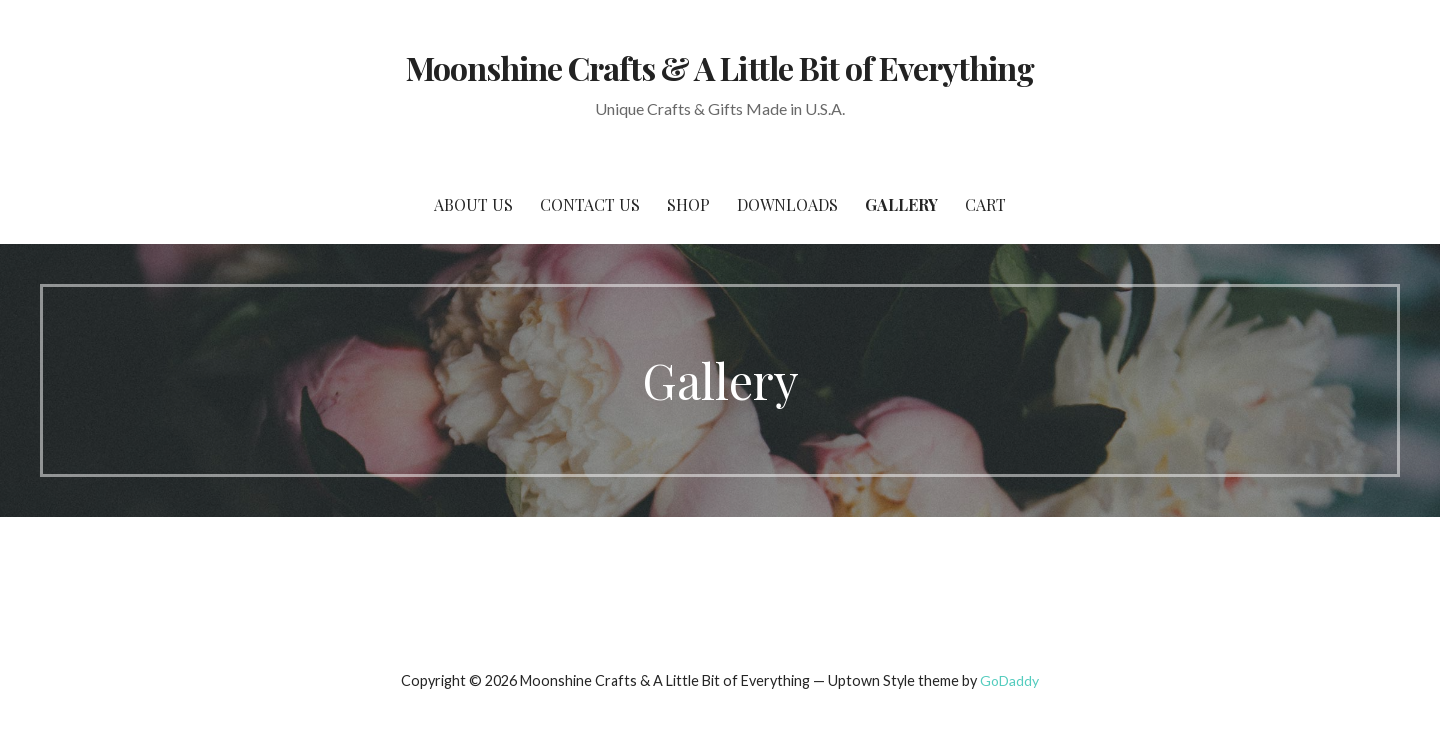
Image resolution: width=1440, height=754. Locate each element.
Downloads (787, 204)
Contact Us (590, 204)
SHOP (688, 204)
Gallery (901, 204)
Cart (985, 204)
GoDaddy (1009, 680)
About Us (473, 204)
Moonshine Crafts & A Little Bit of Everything (720, 67)
